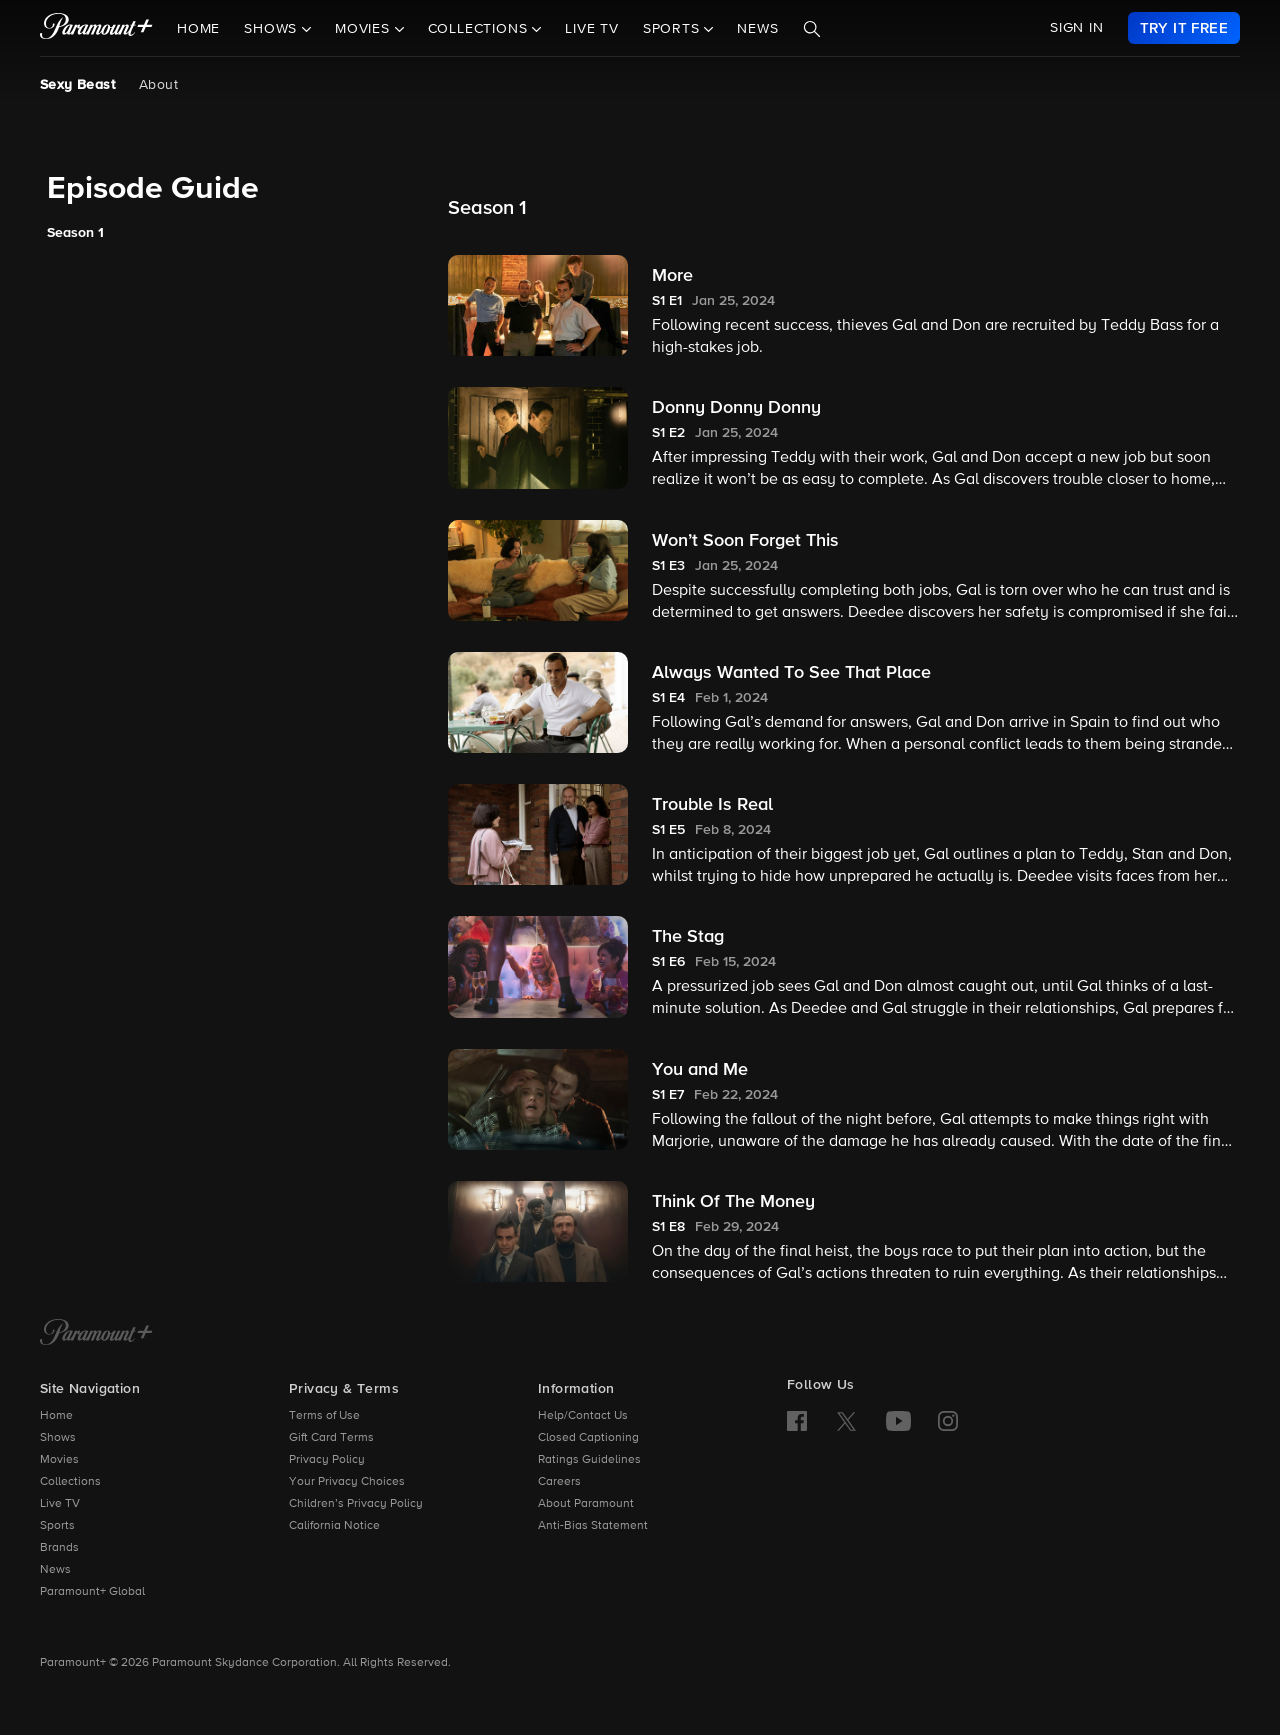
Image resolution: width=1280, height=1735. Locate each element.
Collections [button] (480, 29)
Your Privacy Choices (347, 1482)
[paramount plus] (96, 28)
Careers (559, 1482)
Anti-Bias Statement (593, 1526)
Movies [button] (365, 29)
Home (198, 29)
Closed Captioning (588, 1438)
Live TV (592, 29)
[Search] (812, 29)
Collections (70, 1482)
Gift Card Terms (331, 1438)
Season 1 (75, 233)
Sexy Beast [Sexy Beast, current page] (77, 85)
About (158, 85)
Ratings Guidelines (589, 1460)
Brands (59, 1548)
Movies (59, 1460)
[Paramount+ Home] (96, 1334)
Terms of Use (324, 1416)
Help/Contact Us (583, 1416)
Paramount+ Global (92, 1592)
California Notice (334, 1526)
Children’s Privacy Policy (356, 1504)
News (757, 29)
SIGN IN (1077, 28)
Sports (57, 1526)
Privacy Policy (327, 1460)
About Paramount (586, 1504)
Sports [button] (674, 29)
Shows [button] (273, 29)
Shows (58, 1438)
